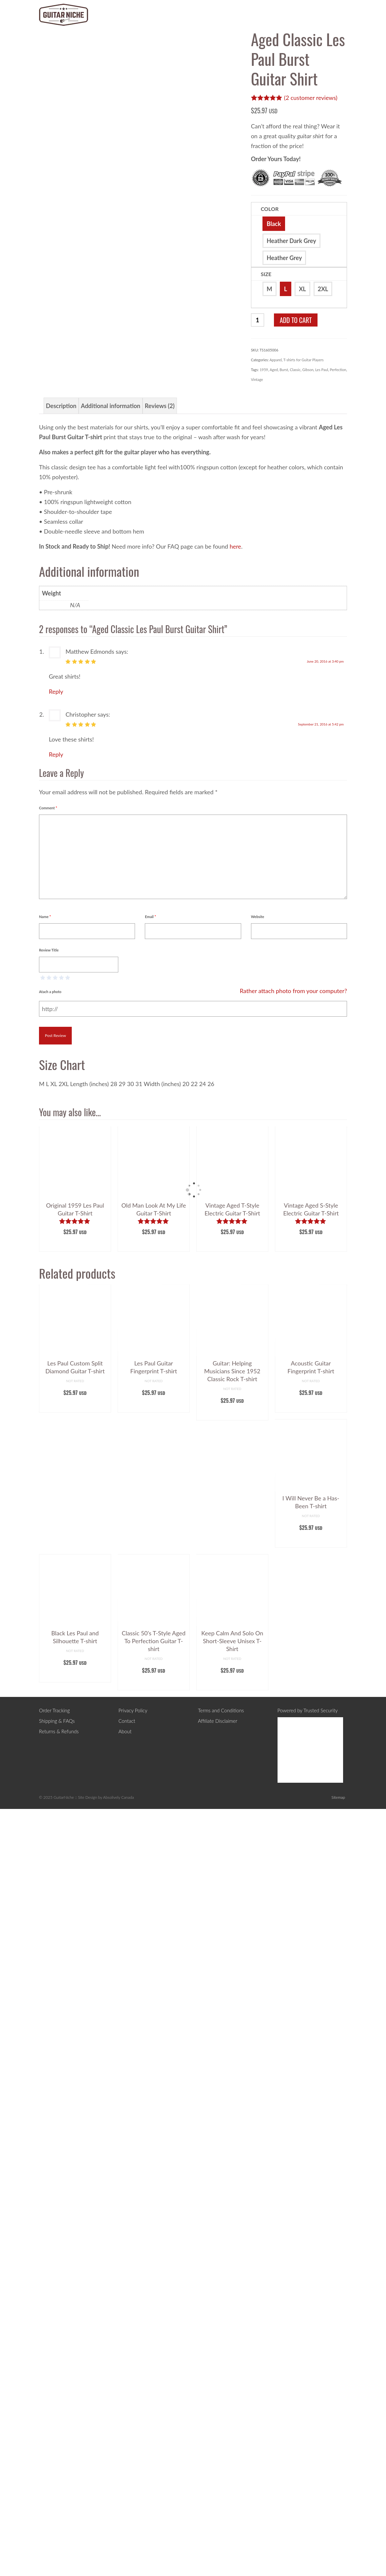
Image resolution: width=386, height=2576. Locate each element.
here (235, 1323)
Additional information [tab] (110, 1182)
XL (302, 288)
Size (266, 274)
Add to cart (296, 320)
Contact (127, 2498)
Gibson (308, 369)
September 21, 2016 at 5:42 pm (321, 1501)
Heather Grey (284, 257)
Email (150, 1693)
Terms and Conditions (221, 2487)
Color (270, 209)
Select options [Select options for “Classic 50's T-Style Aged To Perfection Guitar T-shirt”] (153, 2461)
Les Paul (321, 369)
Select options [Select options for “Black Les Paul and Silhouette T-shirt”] (75, 2453)
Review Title (49, 1727)
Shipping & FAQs (57, 2498)
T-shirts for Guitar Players (303, 360)
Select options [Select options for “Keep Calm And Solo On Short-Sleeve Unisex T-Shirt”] (232, 2461)
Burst (284, 369)
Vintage (257, 379)
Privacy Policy (133, 2487)
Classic (295, 369)
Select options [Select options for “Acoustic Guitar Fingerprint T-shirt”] (311, 2183)
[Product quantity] (257, 320)
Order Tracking (54, 2487)
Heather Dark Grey (291, 240)
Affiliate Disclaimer (217, 2498)
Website (257, 1693)
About (125, 2508)
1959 (264, 369)
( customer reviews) (311, 97)
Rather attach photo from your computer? (293, 1767)
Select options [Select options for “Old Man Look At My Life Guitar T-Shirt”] (154, 2022)
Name (45, 1693)
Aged (274, 369)
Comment (48, 1585)
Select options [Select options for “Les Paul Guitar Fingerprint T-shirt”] (153, 2183)
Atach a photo (50, 1768)
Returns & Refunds (59, 2508)
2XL (323, 288)
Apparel (275, 360)
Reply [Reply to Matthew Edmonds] (56, 1468)
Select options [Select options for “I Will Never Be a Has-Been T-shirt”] (311, 2318)
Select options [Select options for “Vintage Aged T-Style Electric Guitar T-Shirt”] (232, 2022)
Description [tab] (61, 1182)
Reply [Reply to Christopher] (56, 1531)
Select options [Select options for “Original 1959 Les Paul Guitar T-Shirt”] (75, 2022)
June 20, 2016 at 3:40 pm (325, 1438)
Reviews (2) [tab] (160, 1182)
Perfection (338, 369)
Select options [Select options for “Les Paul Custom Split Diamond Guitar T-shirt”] (75, 2183)
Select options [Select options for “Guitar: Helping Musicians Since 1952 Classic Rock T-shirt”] (232, 2191)
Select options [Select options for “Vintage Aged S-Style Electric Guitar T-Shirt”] (311, 2022)
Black (274, 223)
